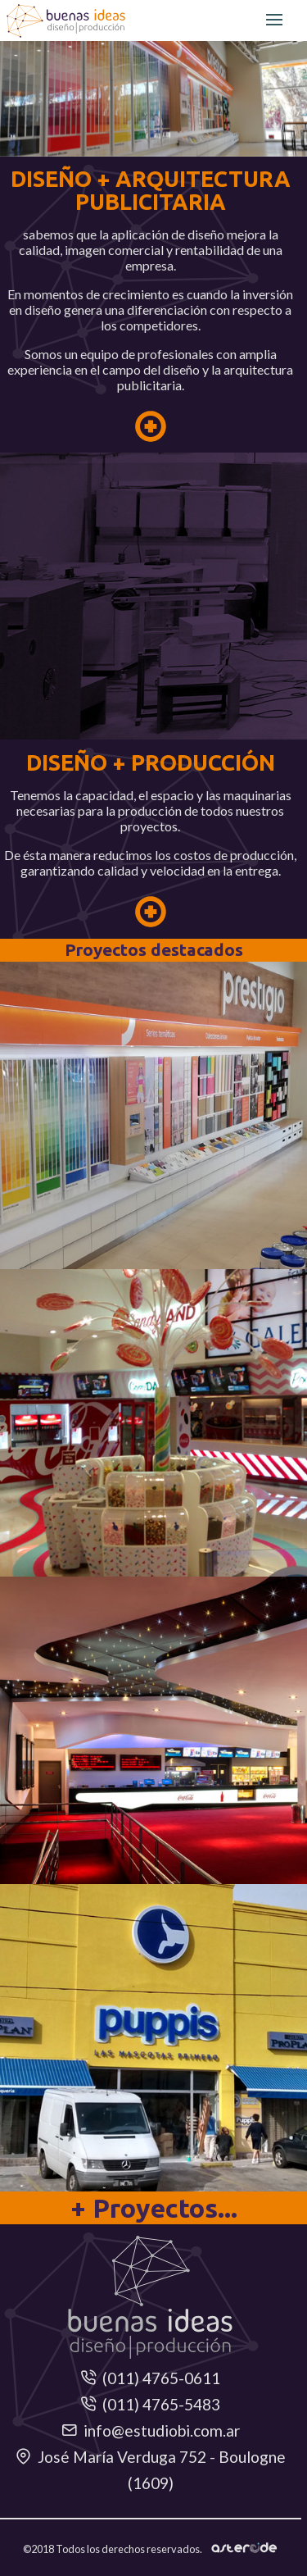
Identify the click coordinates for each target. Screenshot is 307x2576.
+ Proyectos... (153, 2208)
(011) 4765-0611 (150, 2378)
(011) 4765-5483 (150, 2404)
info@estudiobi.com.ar (150, 2430)
